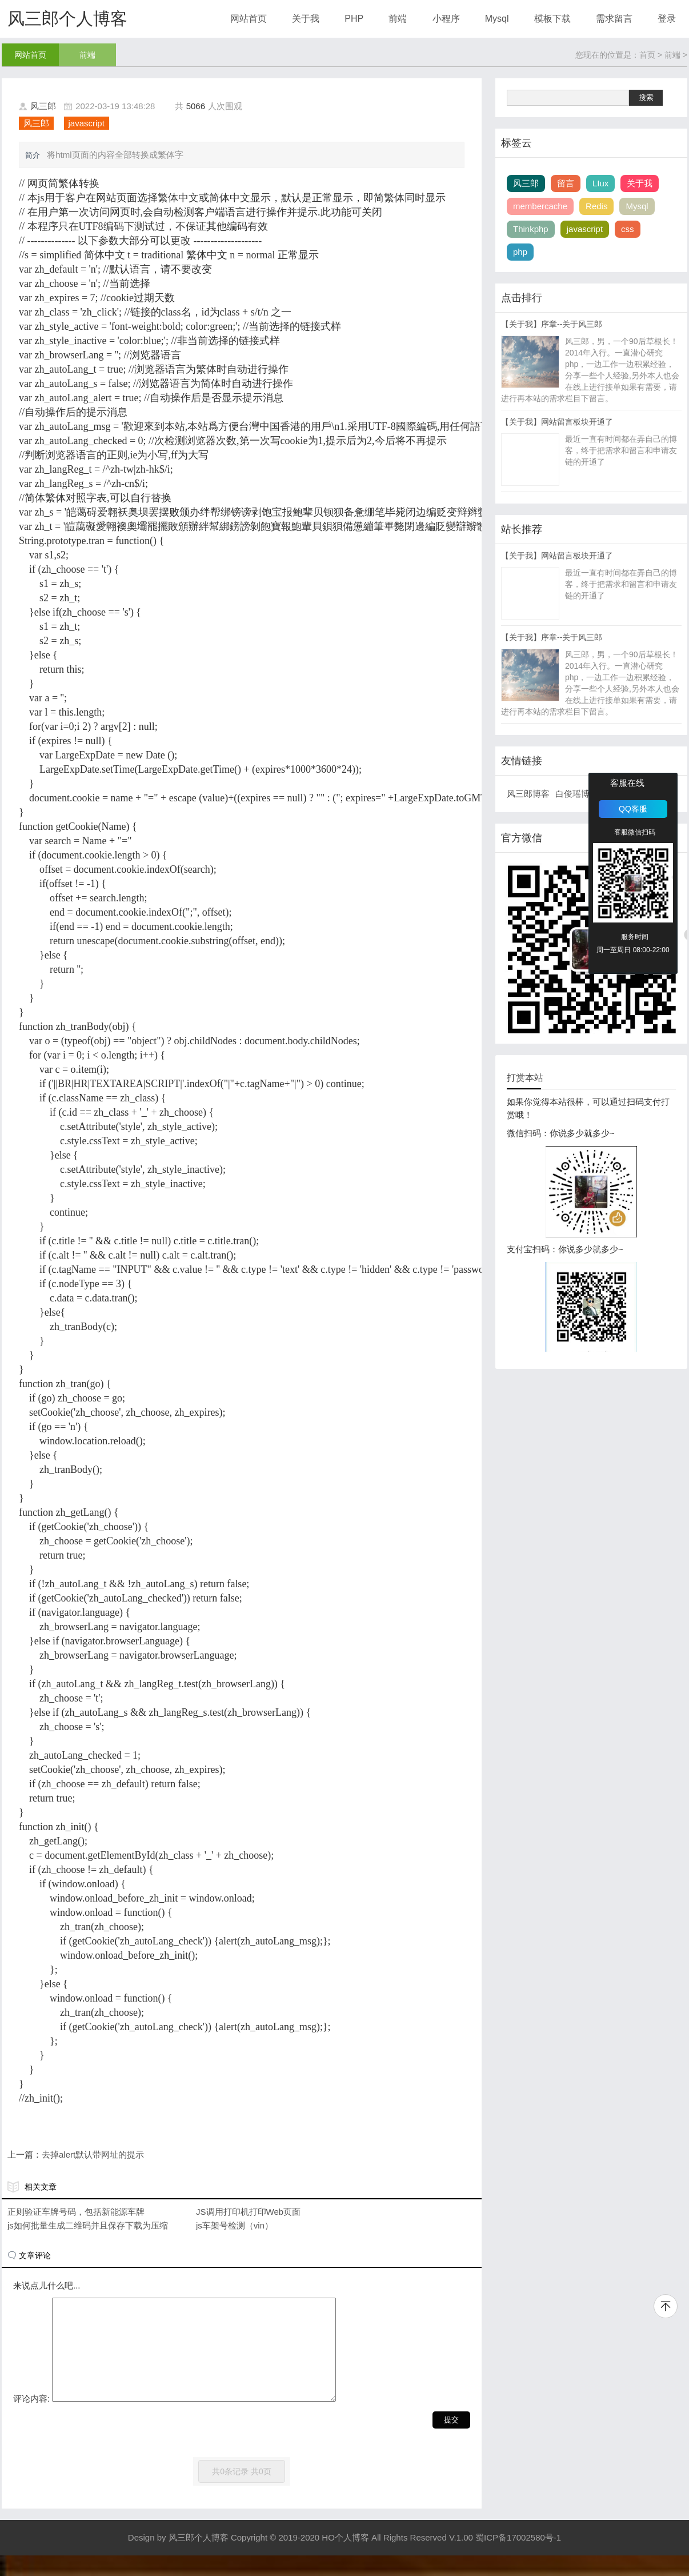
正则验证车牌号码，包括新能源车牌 (76, 2211)
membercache (540, 206)
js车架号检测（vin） (234, 2225)
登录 (667, 18)
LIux (600, 183)
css (627, 229)
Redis (596, 206)
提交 (451, 2440)
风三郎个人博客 (67, 18)
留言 (565, 183)
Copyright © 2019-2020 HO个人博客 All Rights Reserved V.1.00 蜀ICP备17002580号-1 (396, 2558)
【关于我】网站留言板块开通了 (557, 421)
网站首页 (248, 18)
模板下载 (552, 18)
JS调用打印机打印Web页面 (248, 2211)
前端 (397, 18)
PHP (353, 18)
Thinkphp (530, 229)
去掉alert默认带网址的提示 (93, 2154)
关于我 (305, 18)
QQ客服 (633, 808)
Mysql (497, 18)
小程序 (446, 18)
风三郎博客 (528, 793)
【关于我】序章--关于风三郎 (551, 324)
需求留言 (614, 18)
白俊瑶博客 (576, 793)
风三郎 (43, 106)
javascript (87, 123)
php (520, 252)
